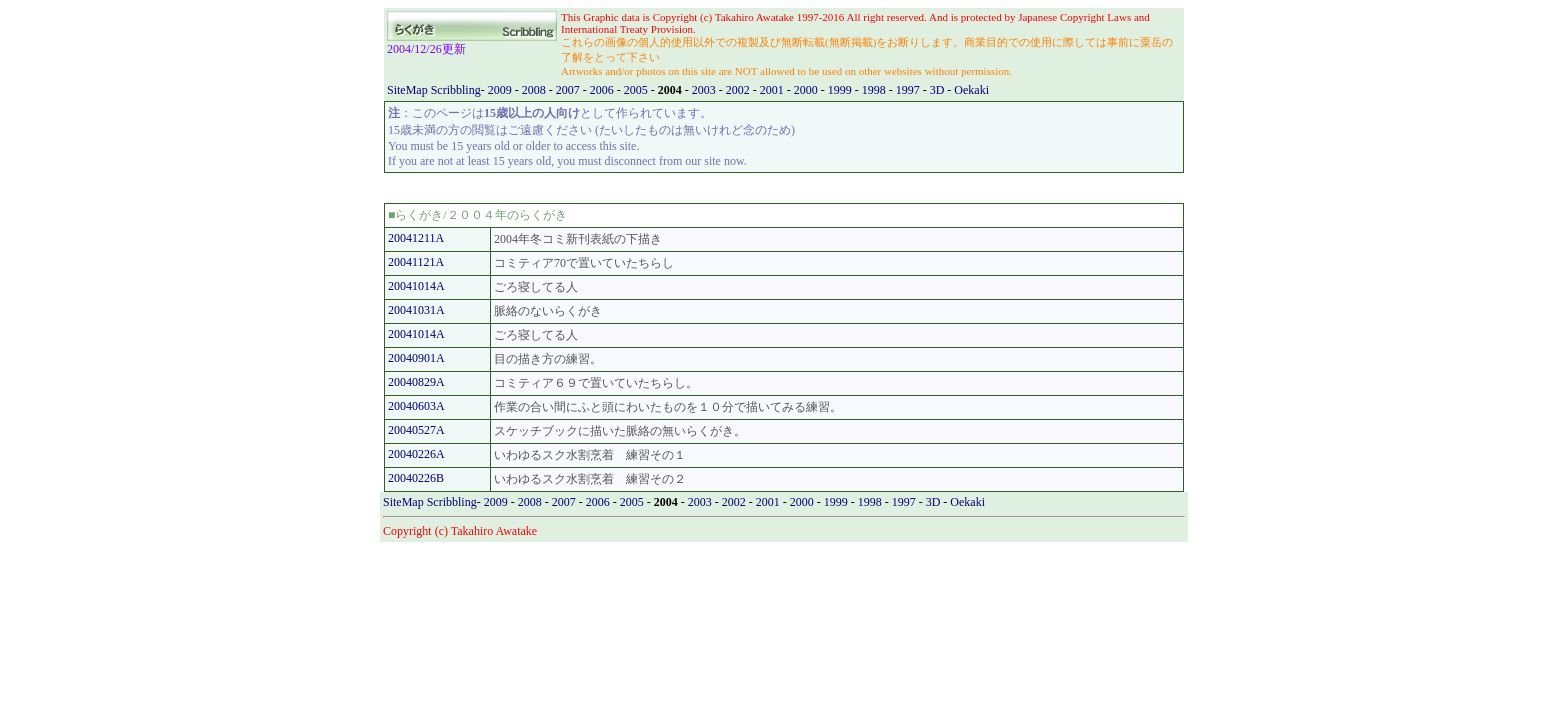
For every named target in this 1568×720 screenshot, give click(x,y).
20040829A (416, 382)
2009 (501, 90)
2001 (773, 90)
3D (939, 90)
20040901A (416, 358)
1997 (909, 90)
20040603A (416, 406)
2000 (807, 90)
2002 (739, 90)
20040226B (416, 478)
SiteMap (409, 90)
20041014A (416, 286)
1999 (841, 90)
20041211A (416, 238)
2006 (603, 90)
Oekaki (971, 90)
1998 (875, 90)
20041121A (416, 262)
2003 (705, 90)
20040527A (416, 430)
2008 (535, 90)
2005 (637, 90)
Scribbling (456, 90)
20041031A (416, 310)
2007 (569, 90)
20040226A (416, 454)
